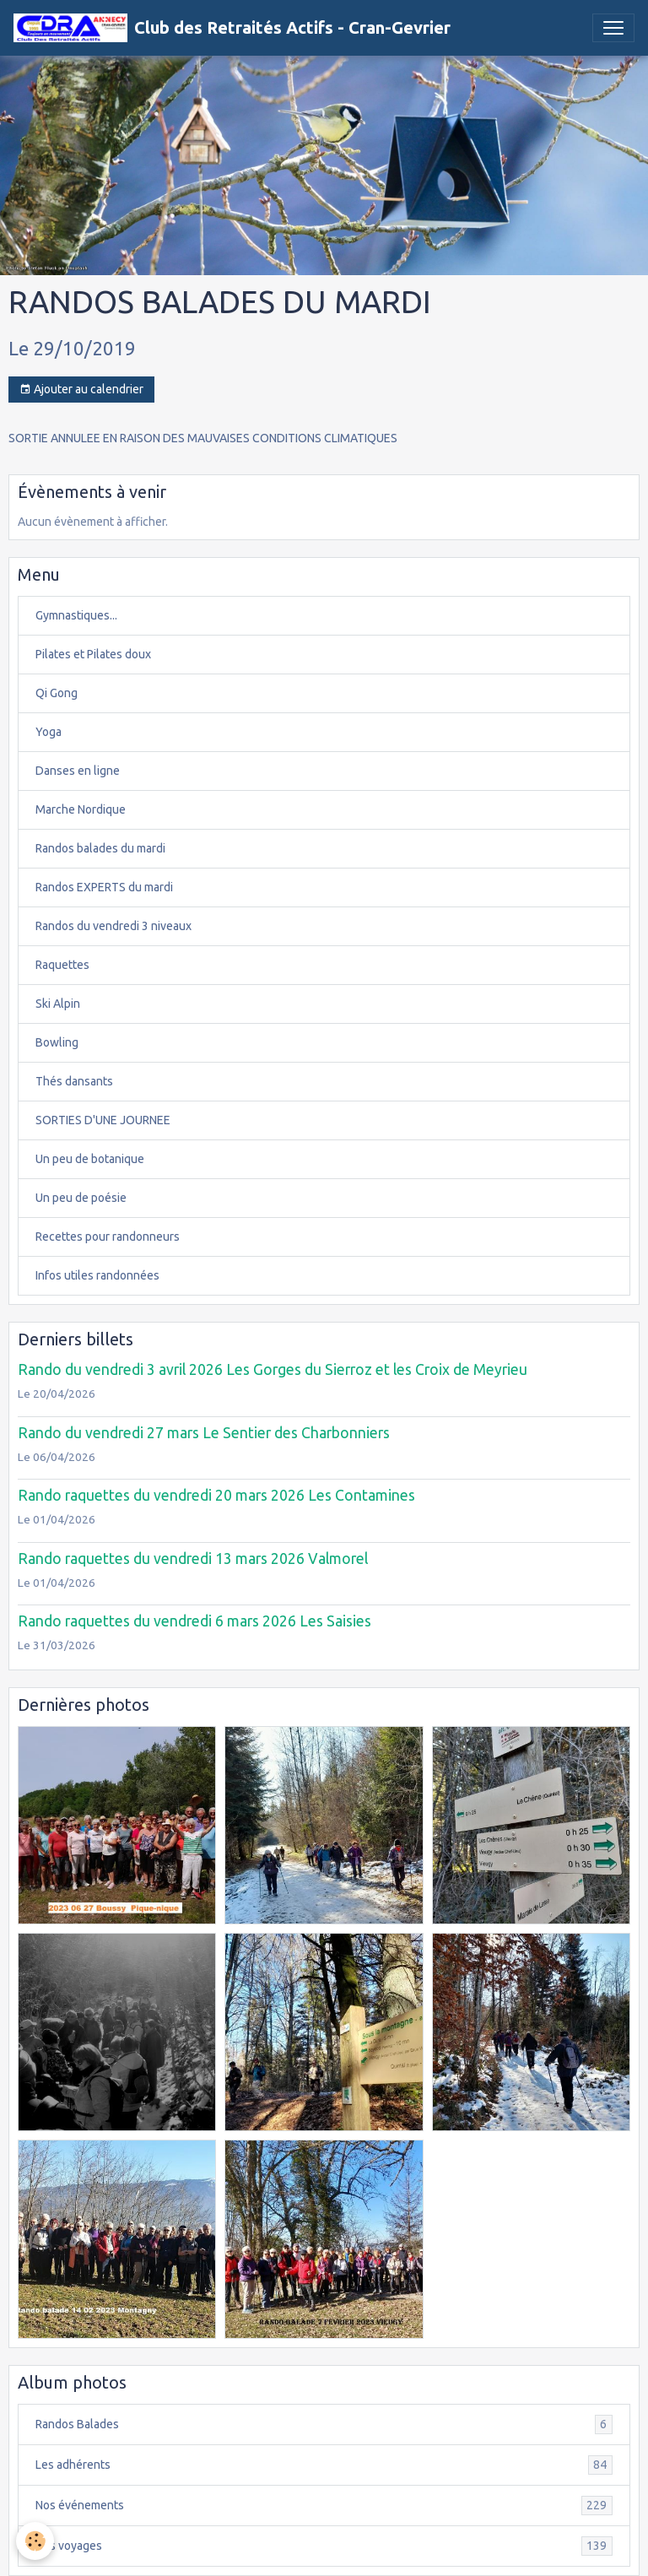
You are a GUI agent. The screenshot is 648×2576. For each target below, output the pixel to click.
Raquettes (62, 964)
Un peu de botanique (89, 1159)
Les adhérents (324, 2465)
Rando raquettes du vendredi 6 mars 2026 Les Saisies (194, 1621)
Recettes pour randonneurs (107, 1236)
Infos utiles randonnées (97, 1275)
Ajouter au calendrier (81, 390)
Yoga (48, 732)
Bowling (56, 1042)
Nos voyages (324, 2546)
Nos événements (324, 2505)
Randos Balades (324, 2424)
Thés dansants (74, 1081)
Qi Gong (56, 693)
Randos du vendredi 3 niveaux (113, 926)
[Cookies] (36, 2541)
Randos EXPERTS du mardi (104, 887)
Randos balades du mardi (100, 848)
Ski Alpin (57, 1003)
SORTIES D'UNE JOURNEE (102, 1120)
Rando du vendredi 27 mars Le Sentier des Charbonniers (204, 1433)
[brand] (232, 28)
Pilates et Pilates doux (93, 654)
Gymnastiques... (76, 615)
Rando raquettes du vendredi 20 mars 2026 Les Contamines (216, 1495)
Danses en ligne (77, 770)
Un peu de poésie (81, 1197)
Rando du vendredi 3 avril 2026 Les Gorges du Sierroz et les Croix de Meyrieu (272, 1369)
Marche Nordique (80, 809)
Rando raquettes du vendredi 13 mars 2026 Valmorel (193, 1558)
